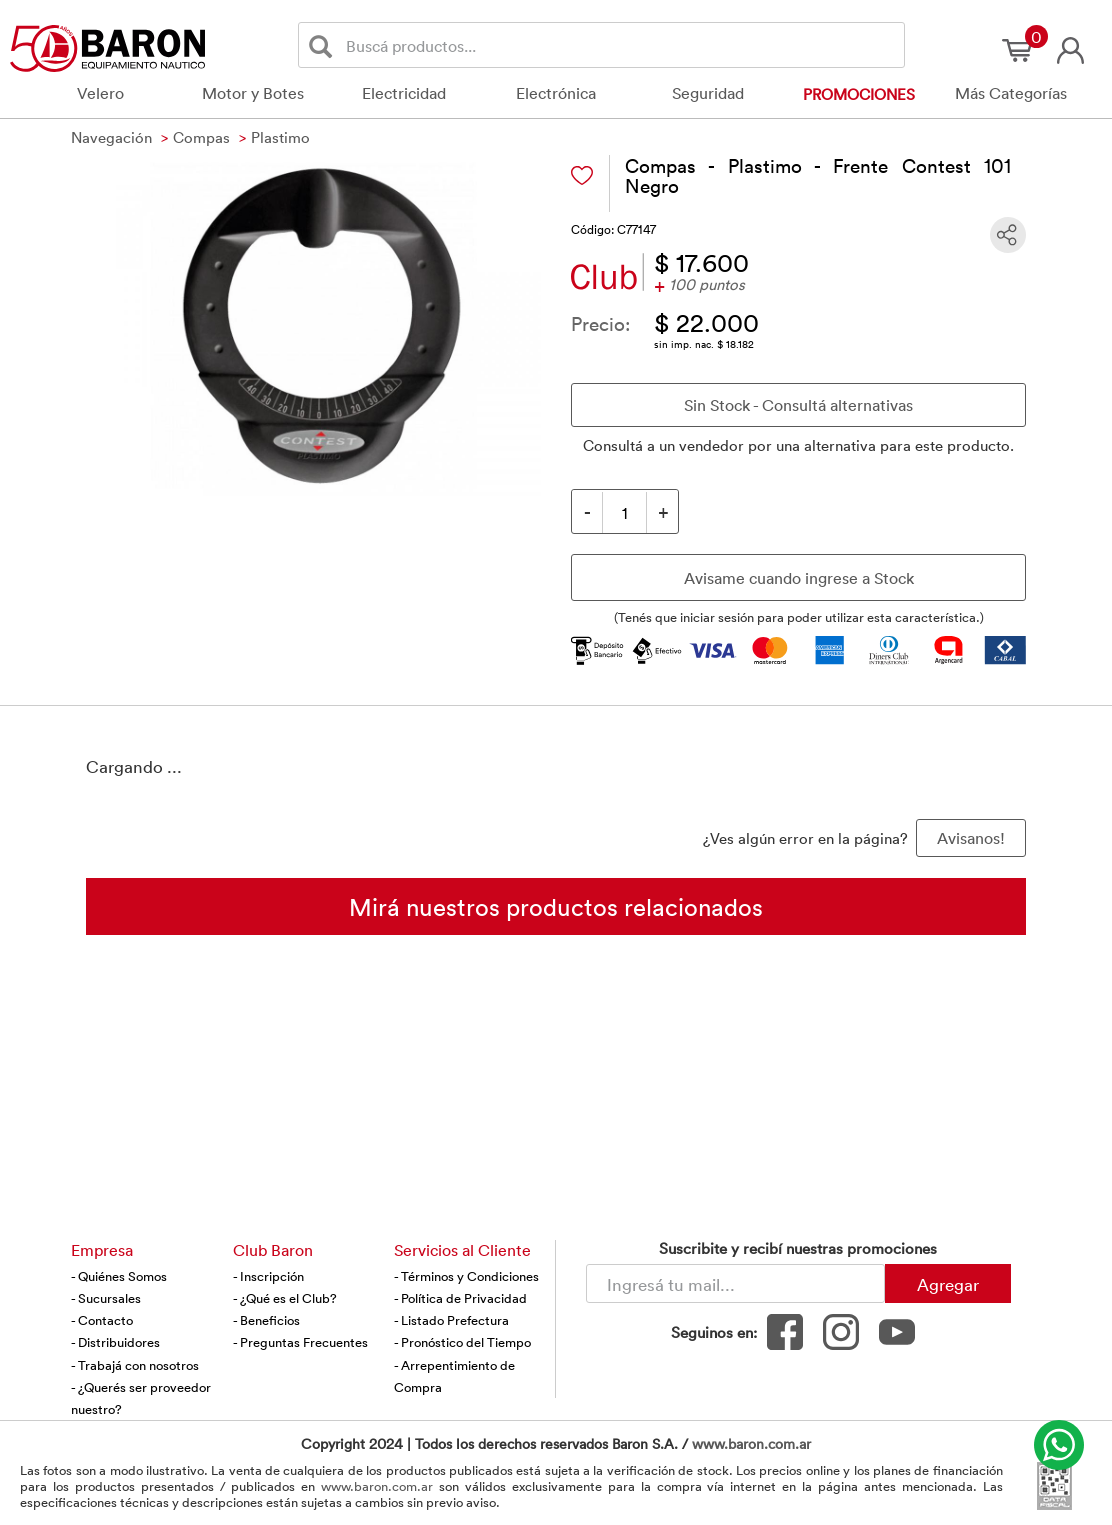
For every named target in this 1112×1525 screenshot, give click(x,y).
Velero (100, 93)
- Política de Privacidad (460, 1298)
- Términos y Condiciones (466, 1276)
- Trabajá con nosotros (135, 1365)
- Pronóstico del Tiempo (462, 1342)
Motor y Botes (253, 93)
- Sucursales (106, 1298)
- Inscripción (268, 1276)
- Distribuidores (115, 1342)
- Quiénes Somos (119, 1276)
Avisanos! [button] (971, 838)
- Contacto (102, 1320)
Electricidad (404, 93)
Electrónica (556, 93)
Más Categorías (1011, 93)
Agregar (948, 1284)
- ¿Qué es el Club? (285, 1298)
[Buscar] (324, 45)
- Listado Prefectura (451, 1320)
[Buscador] (621, 45)
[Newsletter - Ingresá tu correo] (735, 1283)
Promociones (859, 94)
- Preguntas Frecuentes (300, 1342)
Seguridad (708, 93)
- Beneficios (266, 1320)
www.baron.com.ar (751, 1443)
